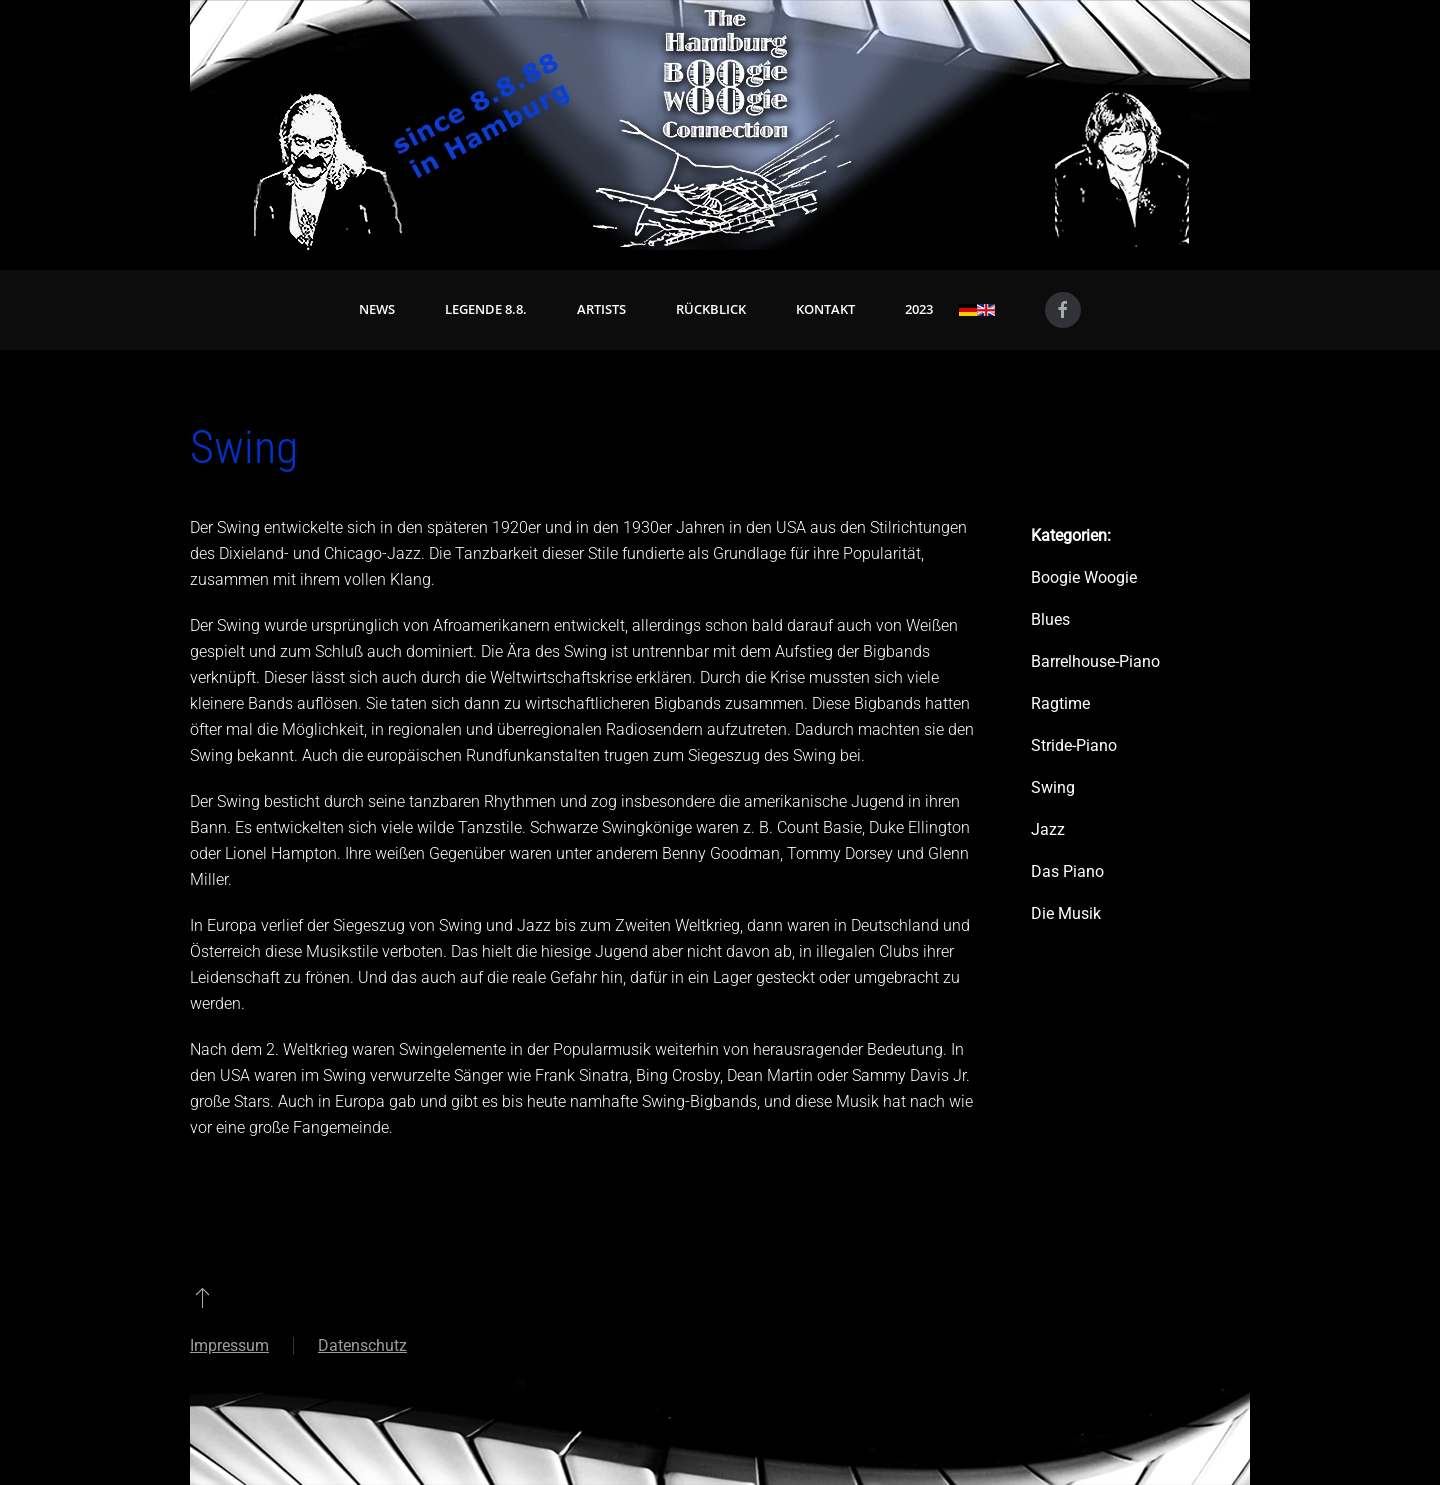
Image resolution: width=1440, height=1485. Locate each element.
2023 (919, 309)
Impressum (229, 1345)
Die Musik (1066, 913)
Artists (601, 309)
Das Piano (1067, 871)
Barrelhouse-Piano (1095, 661)
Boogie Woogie (1084, 577)
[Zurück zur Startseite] (720, 125)
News (377, 309)
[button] (202, 1297)
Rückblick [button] (711, 309)
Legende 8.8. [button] (486, 309)
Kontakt (825, 309)
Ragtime (1060, 703)
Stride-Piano (1074, 745)
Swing (1053, 787)
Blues (1050, 619)
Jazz (1048, 829)
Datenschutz (362, 1345)
